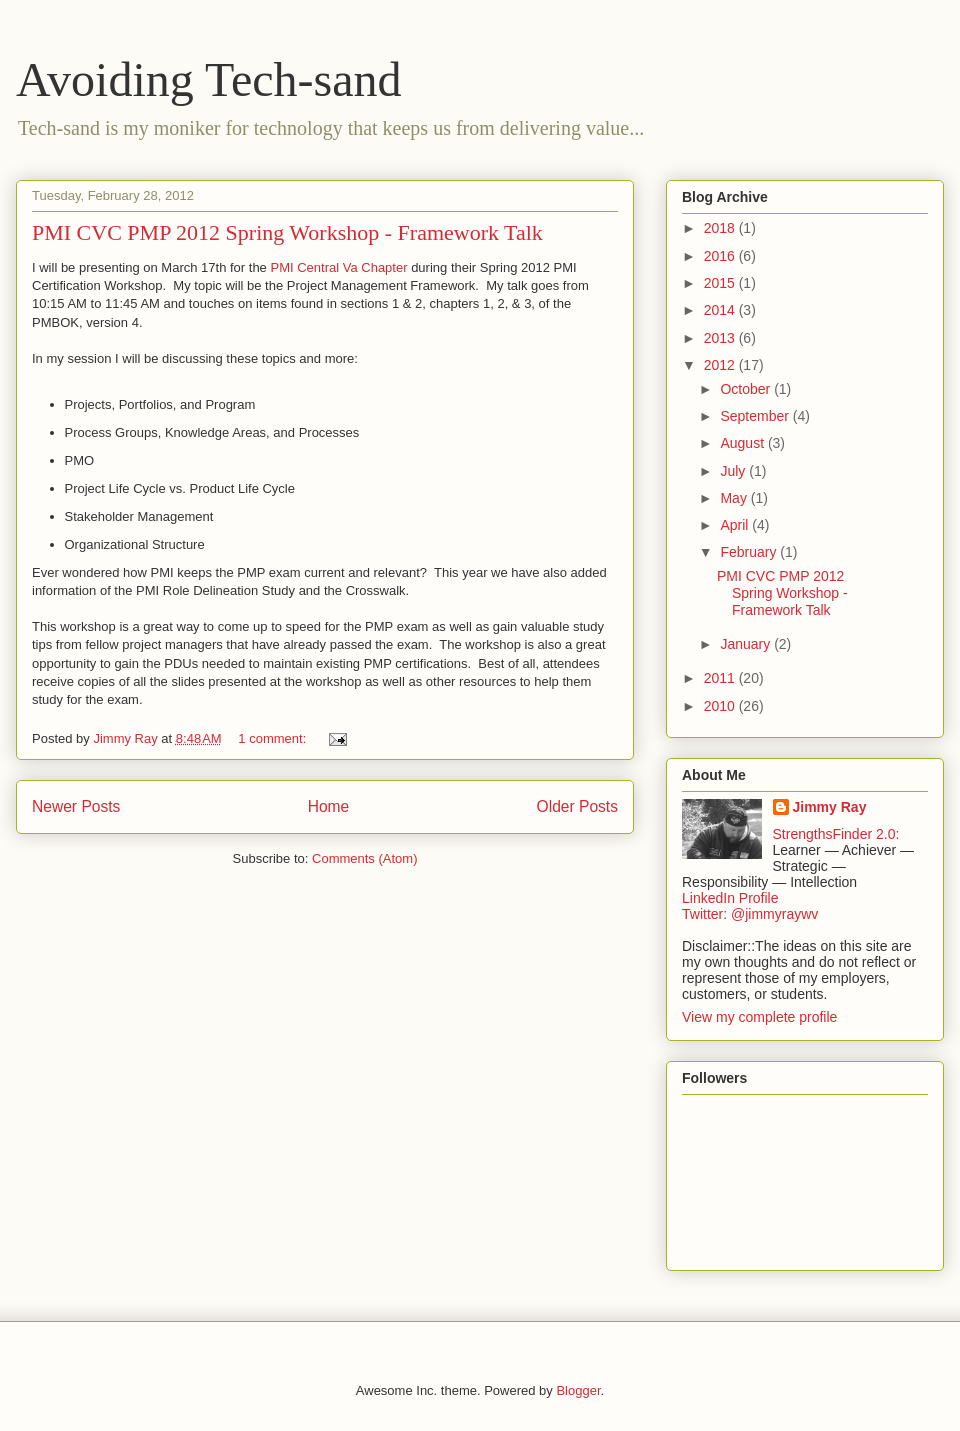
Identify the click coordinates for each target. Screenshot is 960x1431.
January (747, 644)
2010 (721, 706)
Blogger (578, 1390)
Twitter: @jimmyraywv (750, 914)
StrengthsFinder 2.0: (836, 834)
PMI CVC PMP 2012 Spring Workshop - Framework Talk (287, 232)
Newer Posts (76, 806)
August (743, 443)
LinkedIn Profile (730, 898)
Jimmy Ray (830, 807)
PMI (283, 267)
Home (329, 806)
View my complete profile (759, 1017)
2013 (721, 338)
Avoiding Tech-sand (208, 79)
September (756, 416)
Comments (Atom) (364, 858)
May (735, 498)
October (747, 389)
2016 (721, 256)
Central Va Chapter (352, 267)
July (734, 471)
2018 (721, 228)
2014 (721, 310)
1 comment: (274, 738)
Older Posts (577, 806)
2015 (721, 283)
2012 (721, 365)
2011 (721, 678)
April (736, 525)
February (750, 552)
